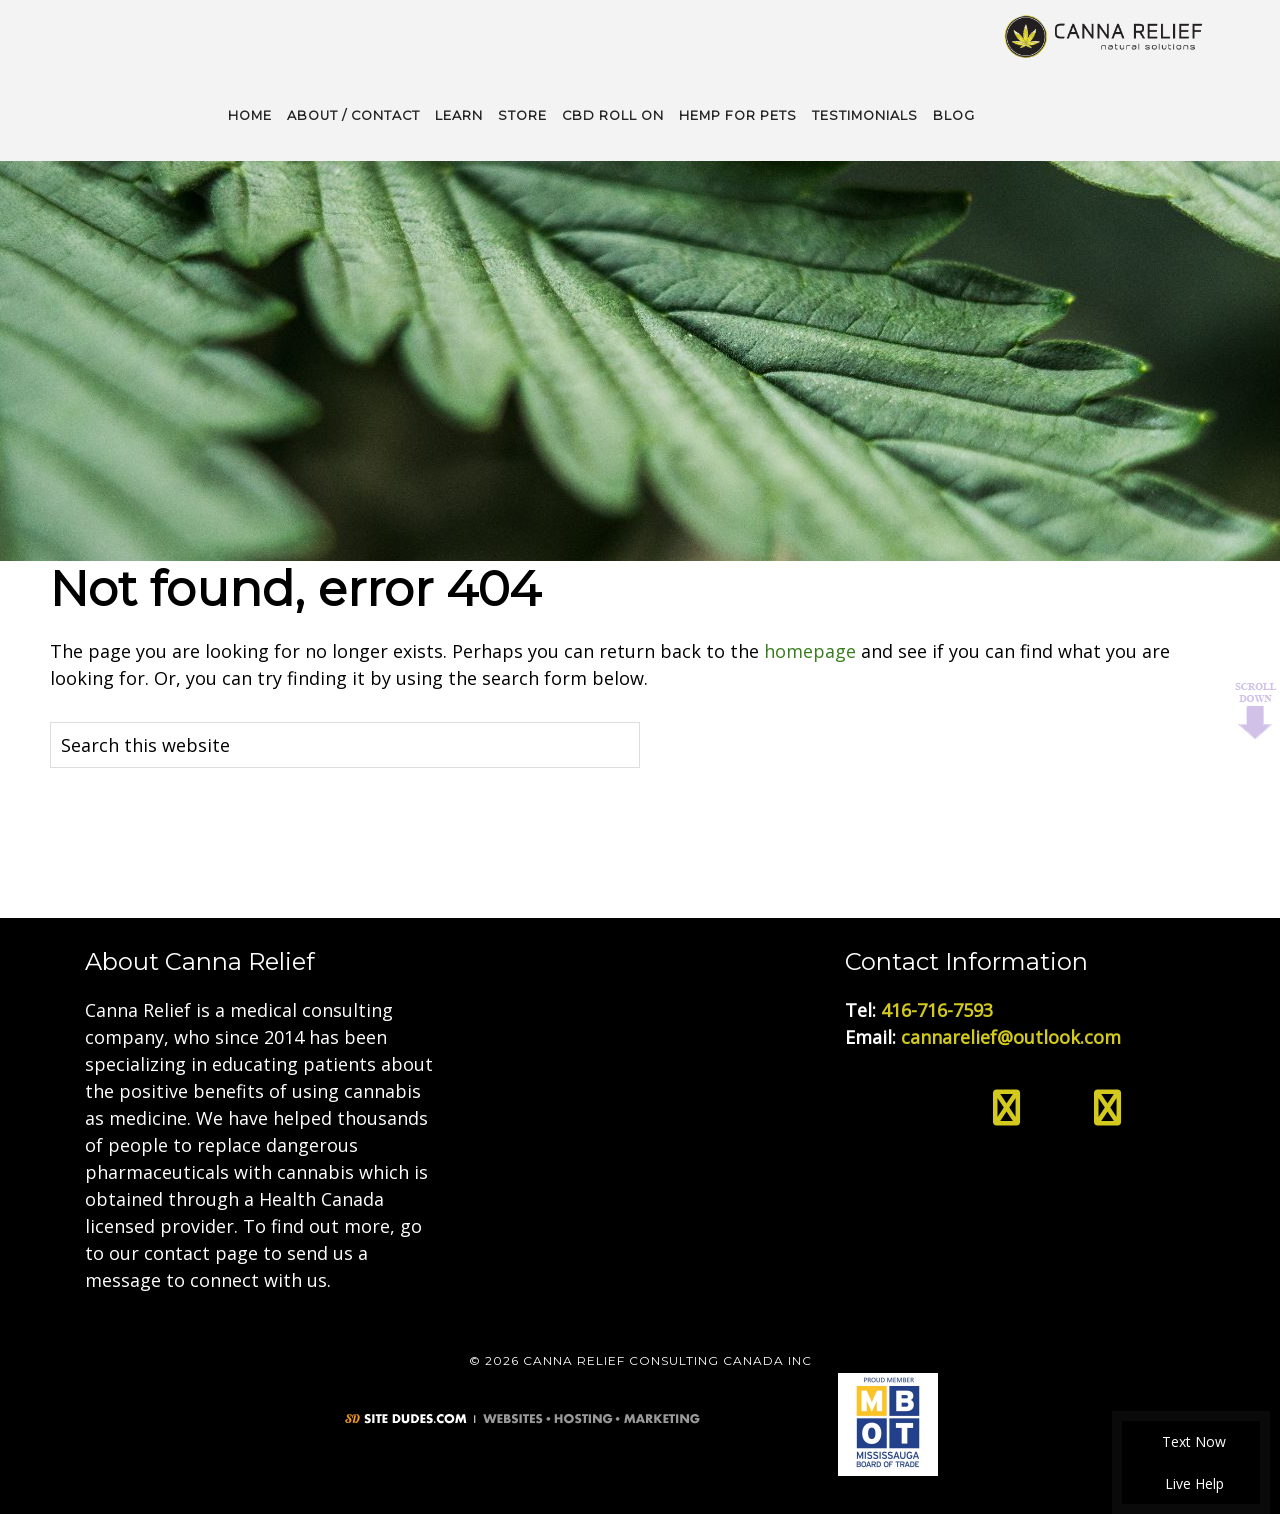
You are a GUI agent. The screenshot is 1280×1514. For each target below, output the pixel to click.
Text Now (1191, 1441)
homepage (810, 649)
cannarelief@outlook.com (1011, 1035)
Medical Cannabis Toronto (1105, 35)
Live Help (1191, 1483)
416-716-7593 (937, 1008)
